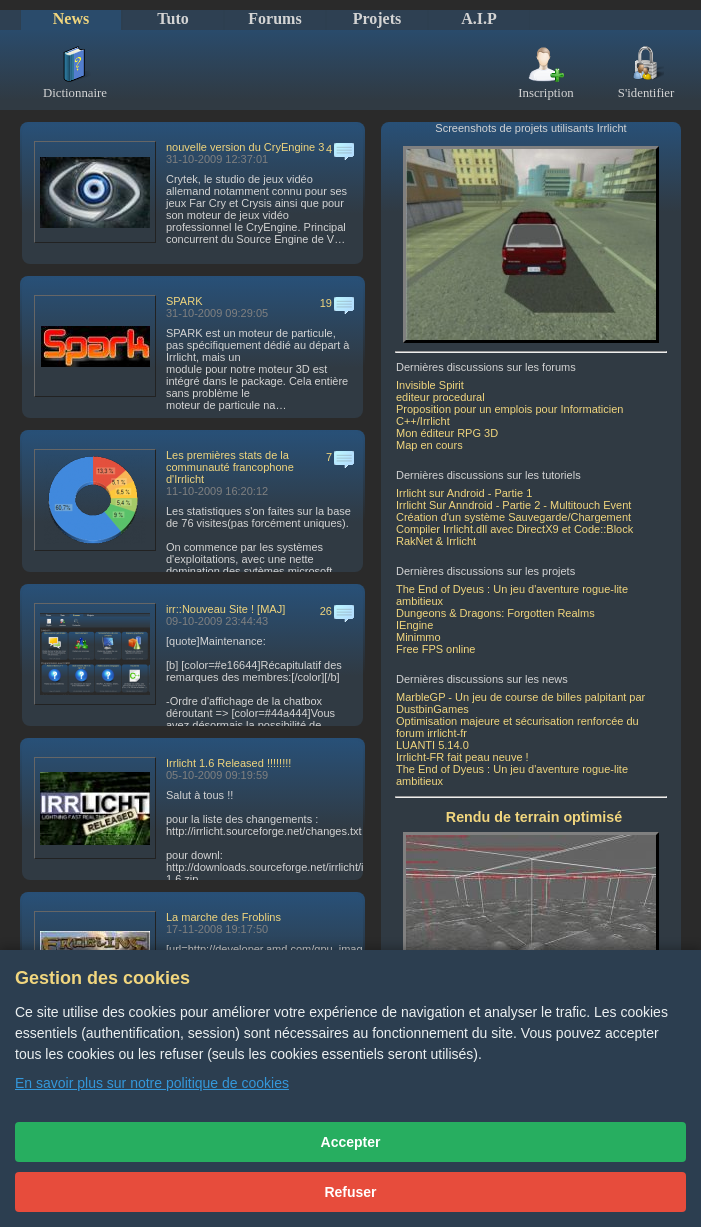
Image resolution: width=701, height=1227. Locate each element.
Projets (377, 18)
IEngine (414, 625)
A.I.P (479, 18)
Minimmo (418, 637)
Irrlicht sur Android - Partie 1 (464, 493)
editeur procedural (440, 397)
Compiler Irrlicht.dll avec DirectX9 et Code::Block (514, 529)
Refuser (350, 1192)
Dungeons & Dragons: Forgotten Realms (495, 613)
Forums (274, 18)
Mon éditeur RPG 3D (447, 433)
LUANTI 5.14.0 (432, 745)
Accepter (351, 1142)
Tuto (172, 18)
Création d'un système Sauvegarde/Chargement (513, 517)
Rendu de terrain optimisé (534, 817)
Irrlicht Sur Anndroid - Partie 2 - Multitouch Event (513, 505)
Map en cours (429, 445)
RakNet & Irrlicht (436, 541)
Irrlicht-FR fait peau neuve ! (462, 757)
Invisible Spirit (430, 385)
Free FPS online (435, 649)
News (71, 18)
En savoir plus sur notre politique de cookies (152, 1083)
